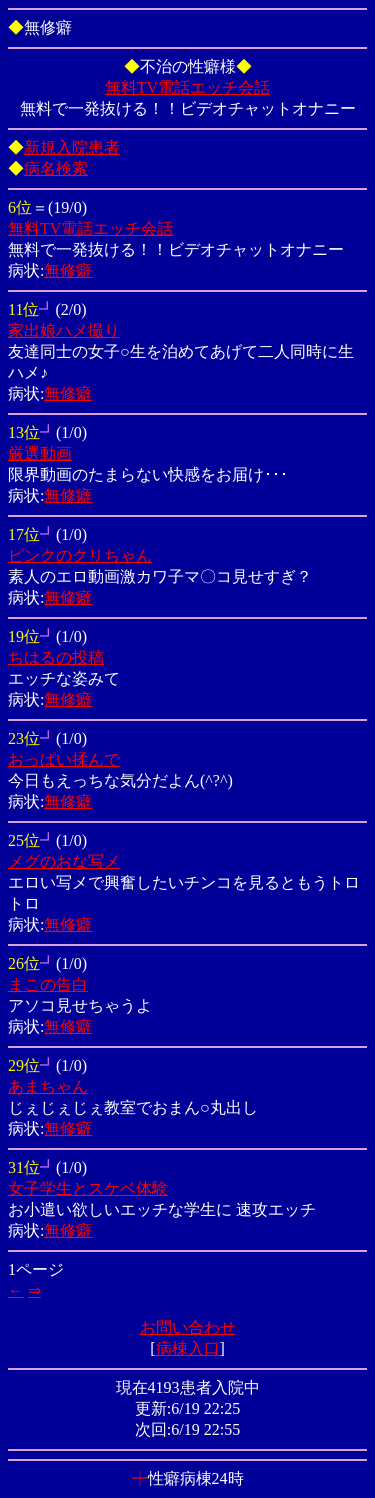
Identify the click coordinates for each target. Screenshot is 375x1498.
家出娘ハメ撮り (64, 330)
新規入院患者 (72, 147)
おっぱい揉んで (64, 759)
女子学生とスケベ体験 (88, 1188)
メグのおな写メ (64, 861)
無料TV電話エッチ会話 (187, 87)
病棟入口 (188, 1348)
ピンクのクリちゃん (80, 555)
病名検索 (56, 168)
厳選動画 (40, 453)
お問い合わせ (188, 1327)
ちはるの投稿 (56, 657)
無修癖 (68, 270)
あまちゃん (48, 1086)
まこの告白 (48, 984)
